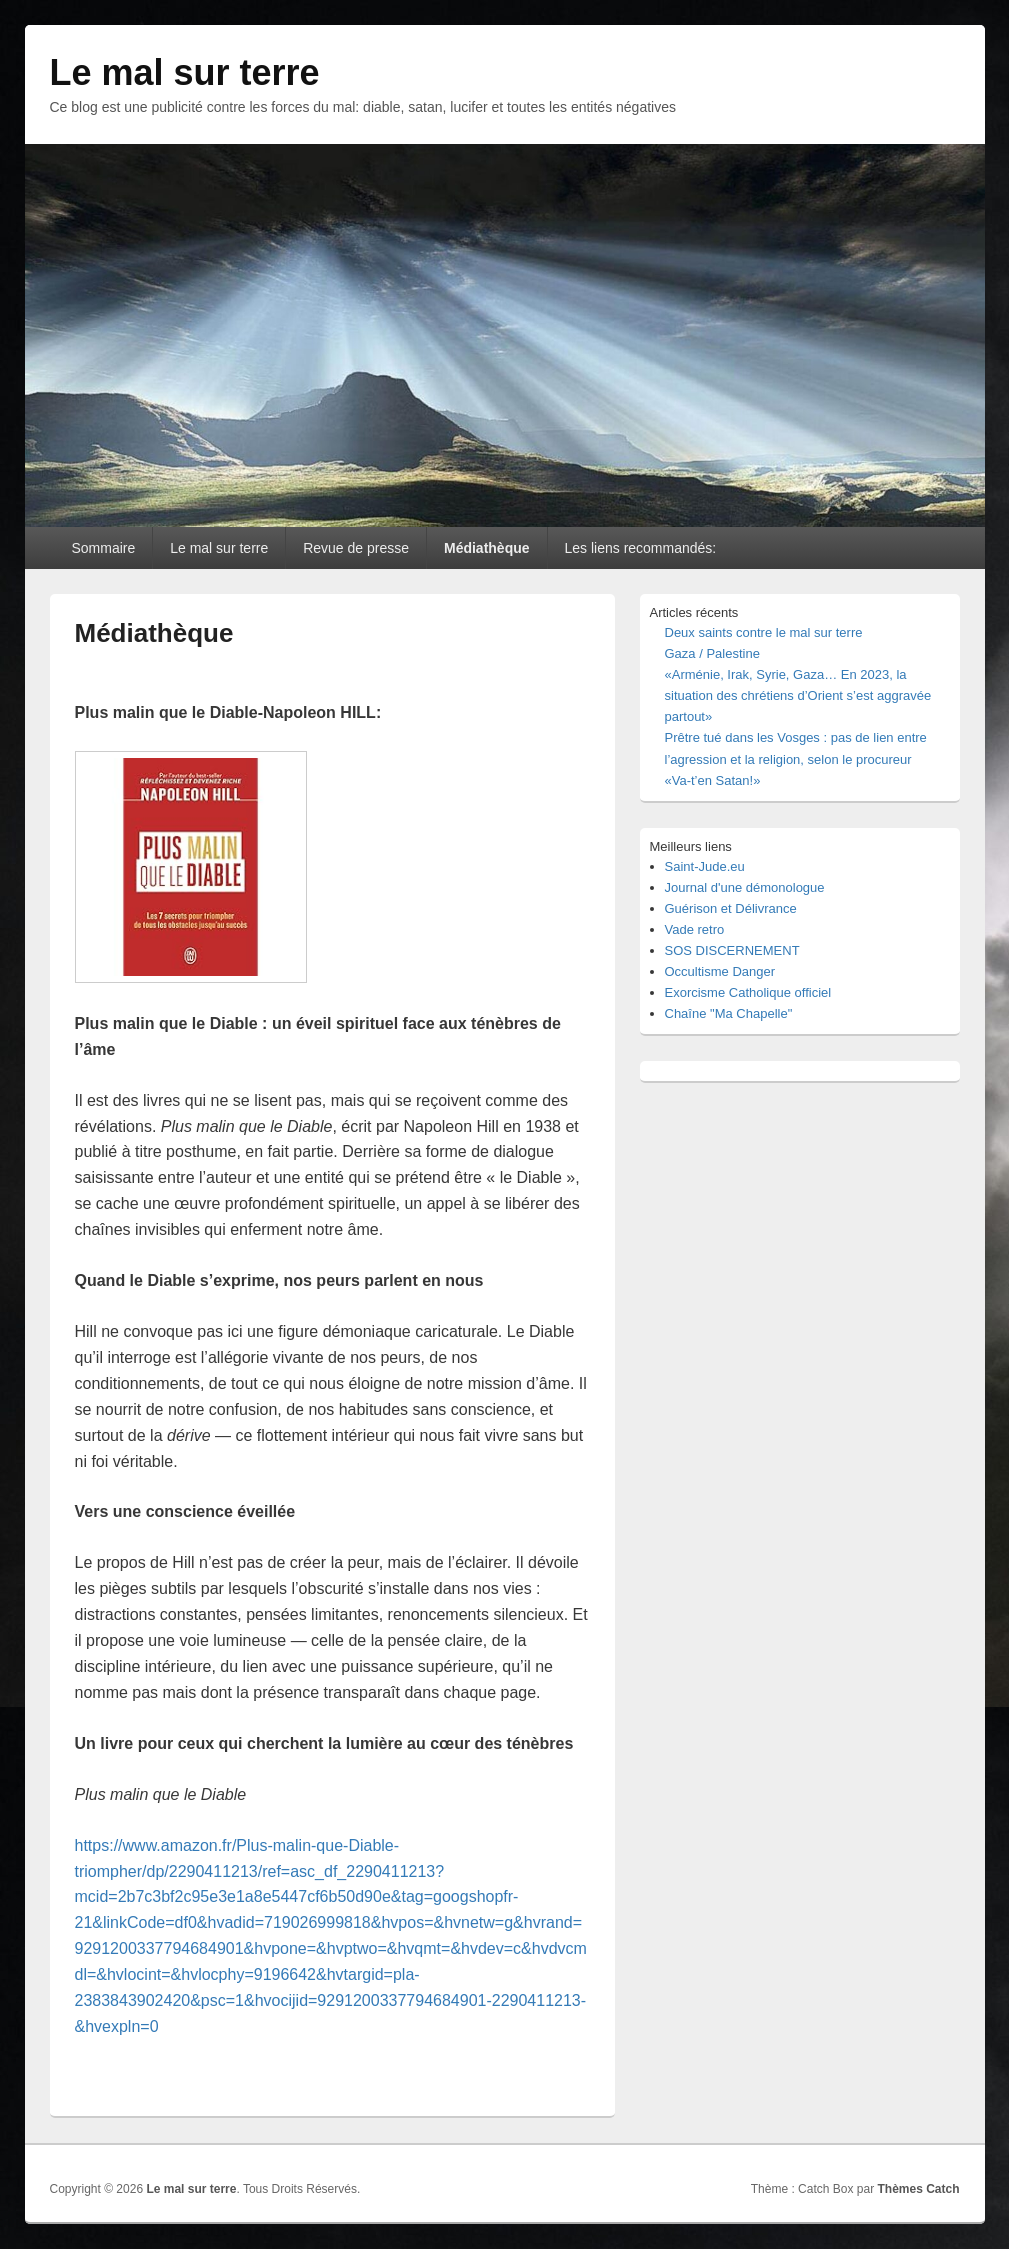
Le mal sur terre (185, 72)
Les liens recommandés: (640, 548)
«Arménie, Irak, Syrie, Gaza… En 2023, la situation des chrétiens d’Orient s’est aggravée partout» (798, 695)
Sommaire (103, 548)
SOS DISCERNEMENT (732, 950)
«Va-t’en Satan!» (713, 780)
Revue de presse (356, 548)
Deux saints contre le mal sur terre (764, 632)
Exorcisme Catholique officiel (748, 992)
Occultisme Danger (720, 971)
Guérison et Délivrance (731, 908)
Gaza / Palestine (712, 653)
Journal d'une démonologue (745, 887)
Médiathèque (487, 548)
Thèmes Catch (918, 2189)
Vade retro (695, 929)
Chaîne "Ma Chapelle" (729, 1013)
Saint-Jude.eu (705, 866)
